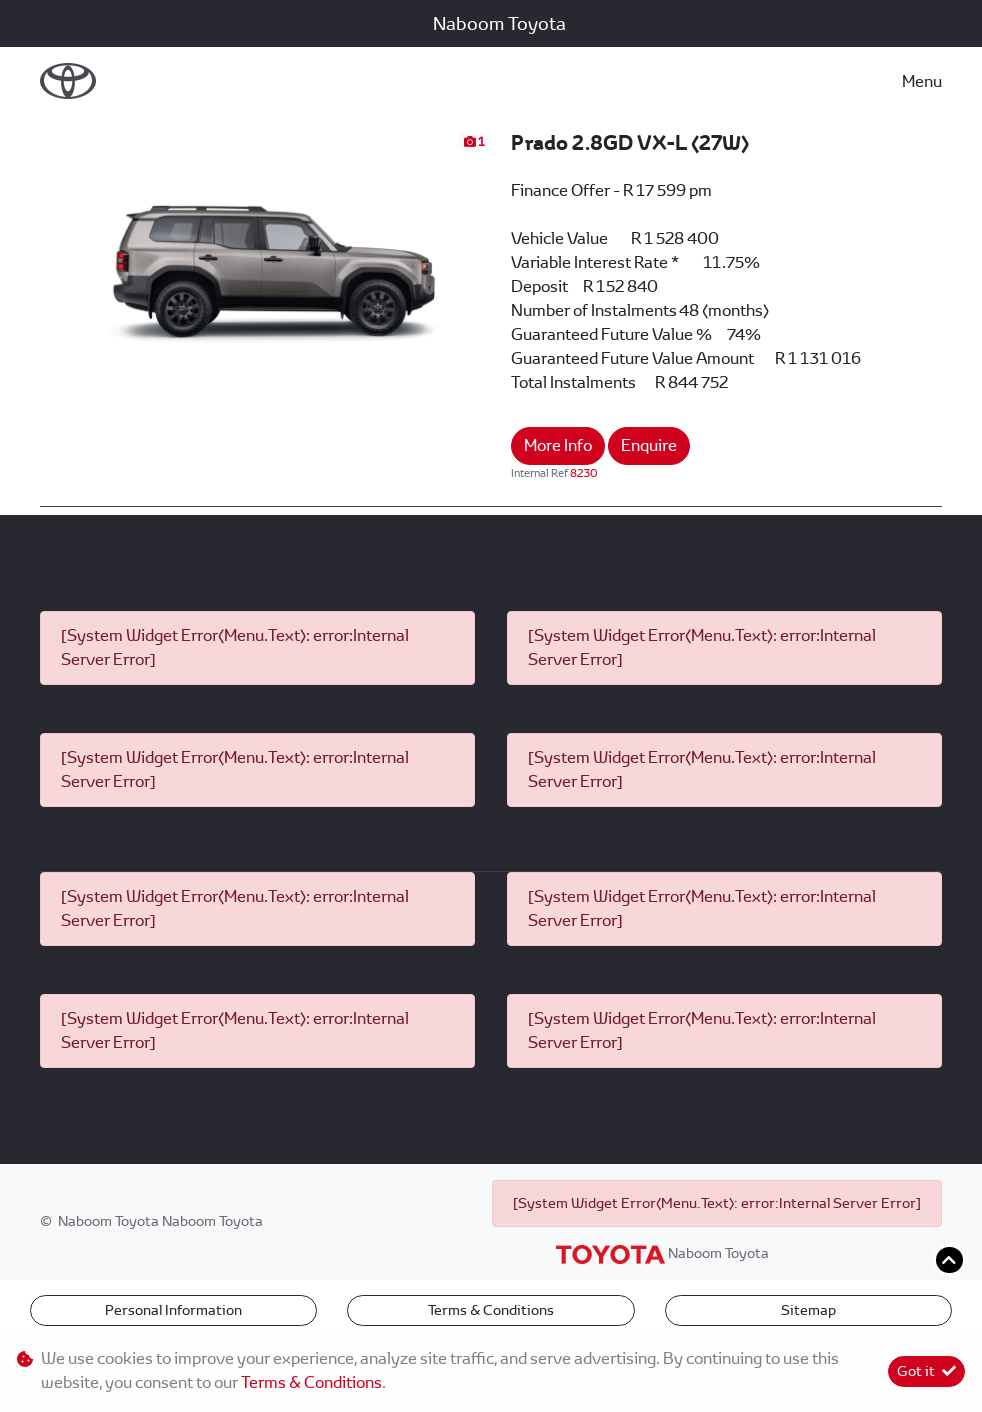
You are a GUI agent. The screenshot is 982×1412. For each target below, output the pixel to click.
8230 (584, 473)
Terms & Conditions (491, 1310)
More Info (558, 445)
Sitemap (808, 1310)
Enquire (649, 445)
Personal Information (173, 1310)
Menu (922, 81)
